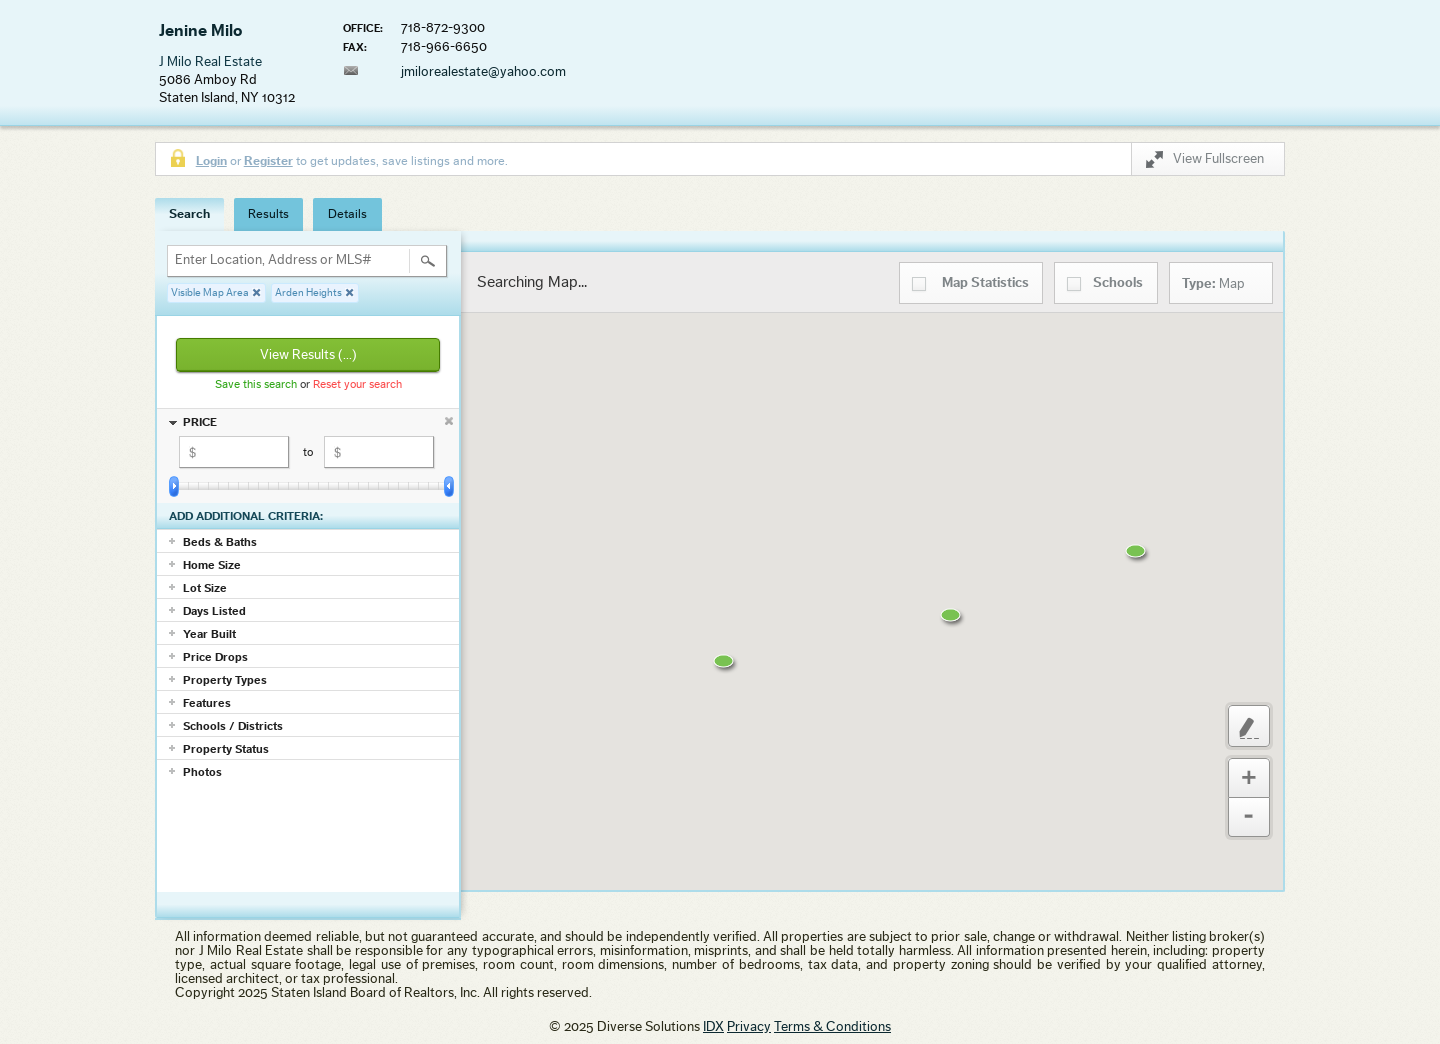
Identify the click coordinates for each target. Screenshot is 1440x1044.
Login (211, 160)
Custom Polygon (1249, 726)
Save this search (256, 384)
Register (268, 160)
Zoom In (1249, 778)
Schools (1118, 283)
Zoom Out (1249, 817)
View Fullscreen (1205, 162)
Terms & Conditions (832, 1027)
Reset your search (357, 384)
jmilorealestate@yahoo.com (483, 72)
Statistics (985, 283)
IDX (713, 1027)
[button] (739, 674)
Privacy (749, 1027)
